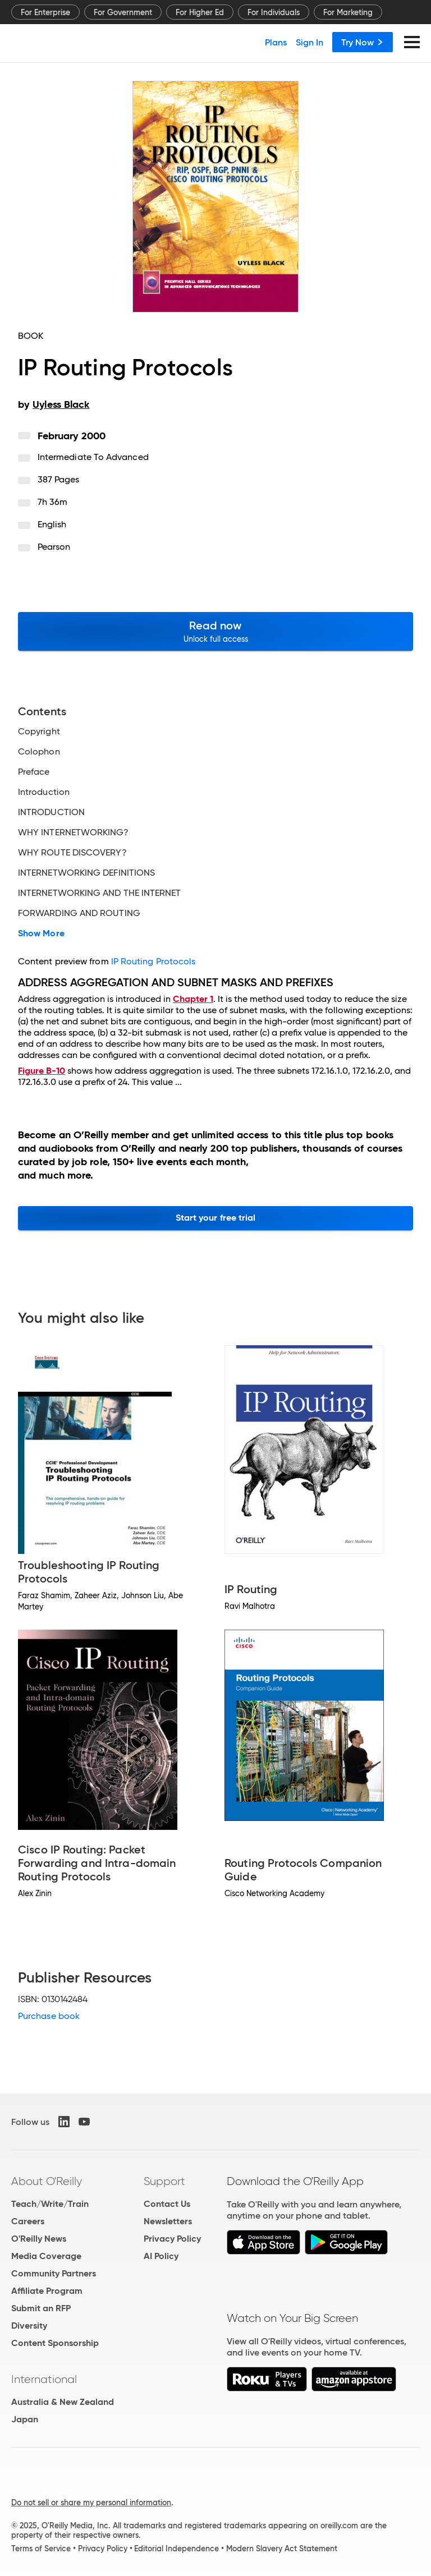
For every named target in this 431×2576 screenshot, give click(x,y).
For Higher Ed (200, 12)
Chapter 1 (193, 999)
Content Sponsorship (55, 2343)
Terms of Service (41, 2548)
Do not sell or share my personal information (91, 2502)
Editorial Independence (176, 2548)
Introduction (44, 792)
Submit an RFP (41, 2308)
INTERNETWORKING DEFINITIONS (86, 872)
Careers (27, 2221)
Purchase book (49, 2016)
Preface (34, 771)
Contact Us (167, 2204)
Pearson (54, 546)
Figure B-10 (41, 1071)
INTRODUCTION (51, 812)
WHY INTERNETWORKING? (73, 832)
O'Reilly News (38, 2238)
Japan (24, 2419)
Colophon (39, 751)
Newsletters (168, 2221)
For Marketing (348, 12)
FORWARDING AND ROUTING (79, 913)
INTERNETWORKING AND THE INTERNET (99, 893)
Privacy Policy (172, 2238)
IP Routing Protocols (153, 961)
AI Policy (161, 2256)
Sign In (309, 42)
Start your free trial (216, 1217)
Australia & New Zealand (62, 2402)
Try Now (362, 42)
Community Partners (53, 2273)
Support (164, 2181)
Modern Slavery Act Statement (281, 2548)
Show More (41, 933)
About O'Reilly (46, 2181)
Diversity (29, 2325)
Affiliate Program (46, 2291)
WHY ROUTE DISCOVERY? (72, 852)
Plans (276, 42)
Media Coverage (46, 2256)
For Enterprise (45, 12)
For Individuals (273, 12)
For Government (123, 12)
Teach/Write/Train (50, 2204)
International (44, 2379)
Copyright (39, 731)
